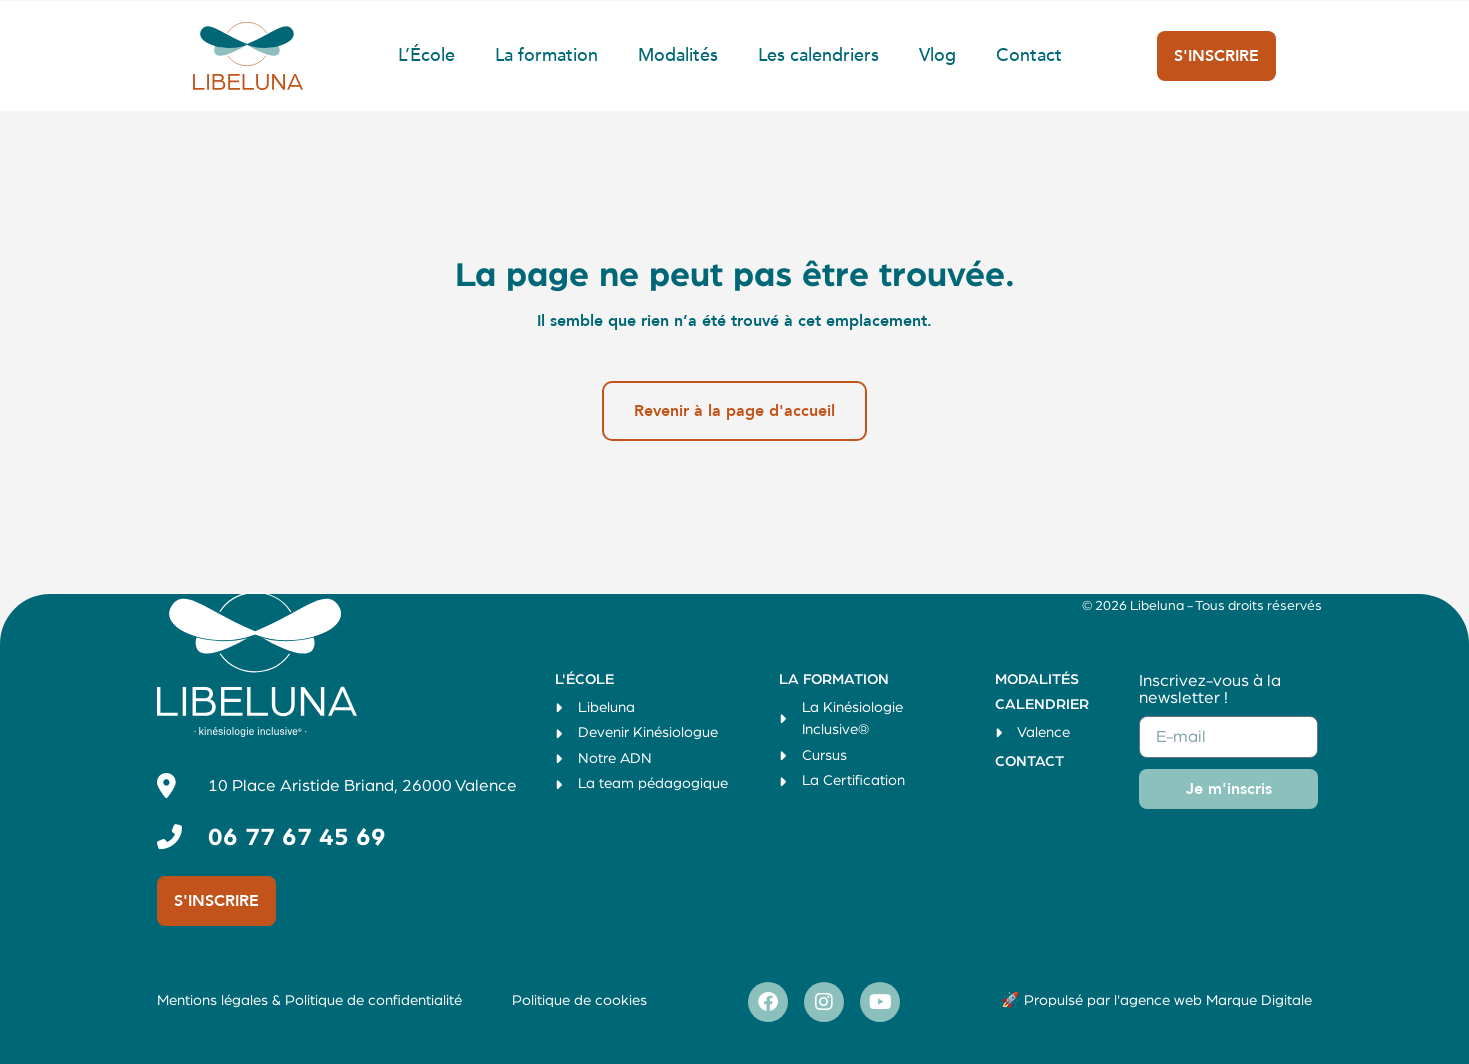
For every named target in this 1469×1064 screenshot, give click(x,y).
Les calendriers (818, 55)
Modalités (678, 55)
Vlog (937, 55)
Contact (1029, 55)
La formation (546, 55)
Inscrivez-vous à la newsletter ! (1210, 689)
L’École (426, 55)
